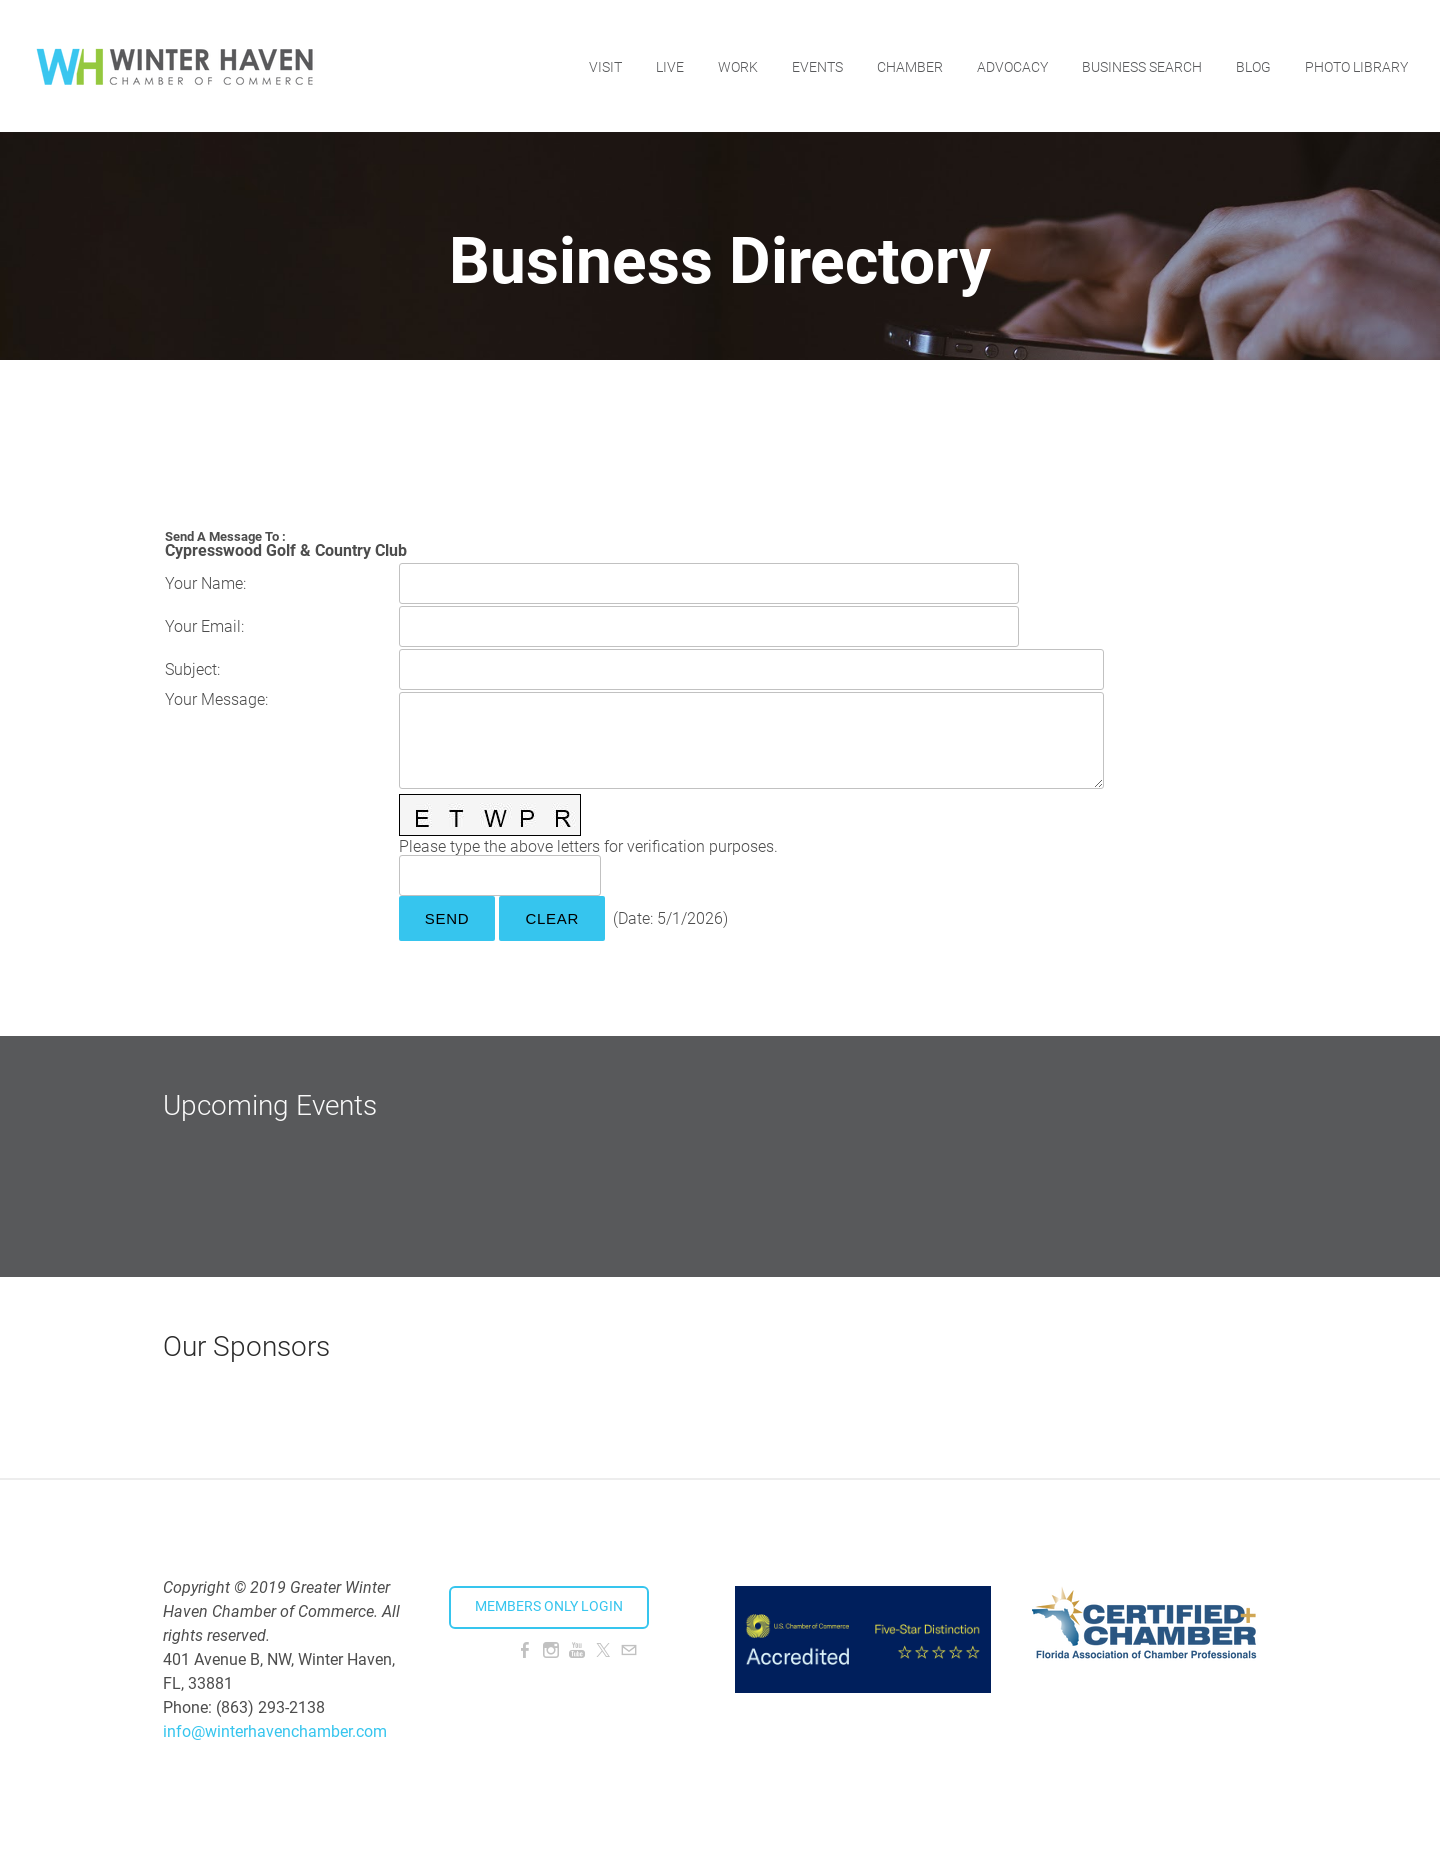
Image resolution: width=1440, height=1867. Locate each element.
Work (738, 65)
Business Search (1142, 65)
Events (817, 65)
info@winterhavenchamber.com (275, 1731)
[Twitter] (603, 1650)
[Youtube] (577, 1650)
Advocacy (1012, 65)
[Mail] (629, 1650)
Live (670, 65)
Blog (1253, 65)
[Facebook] (525, 1650)
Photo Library (1356, 65)
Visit (605, 65)
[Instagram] (551, 1650)
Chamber (910, 65)
